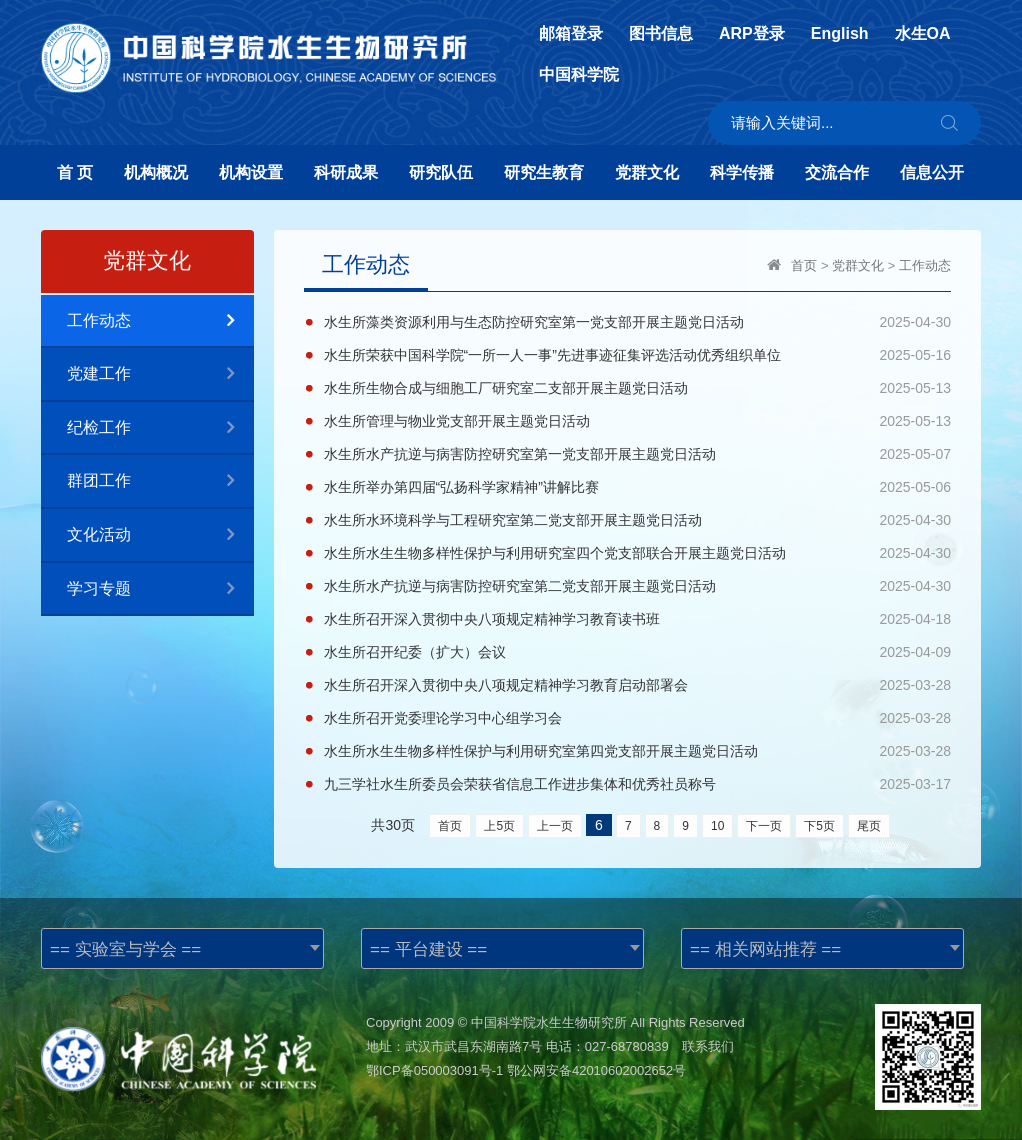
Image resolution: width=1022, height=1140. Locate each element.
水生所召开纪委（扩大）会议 (415, 652)
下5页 (819, 826)
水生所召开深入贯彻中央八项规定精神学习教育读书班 (492, 619)
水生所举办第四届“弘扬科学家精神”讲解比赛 (461, 487)
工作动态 (160, 321)
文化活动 (160, 535)
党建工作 (160, 374)
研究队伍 (441, 172)
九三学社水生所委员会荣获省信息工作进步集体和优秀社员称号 (520, 784)
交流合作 (837, 172)
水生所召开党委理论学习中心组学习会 (443, 718)
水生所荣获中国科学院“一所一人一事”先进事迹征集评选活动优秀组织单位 (552, 355)
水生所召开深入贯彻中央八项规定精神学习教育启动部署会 (506, 685)
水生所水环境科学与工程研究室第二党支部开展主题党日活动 (513, 520)
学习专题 (160, 589)
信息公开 (932, 172)
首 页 (75, 172)
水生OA (923, 34)
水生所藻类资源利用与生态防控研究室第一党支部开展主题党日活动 (534, 322)
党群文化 (647, 172)
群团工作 (160, 481)
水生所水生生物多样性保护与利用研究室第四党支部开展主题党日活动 (541, 751)
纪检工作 (160, 428)
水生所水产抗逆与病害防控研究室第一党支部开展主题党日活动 (520, 454)
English (840, 34)
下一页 (764, 826)
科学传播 (742, 172)
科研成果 (346, 172)
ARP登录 (752, 34)
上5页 (499, 826)
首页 (804, 265)
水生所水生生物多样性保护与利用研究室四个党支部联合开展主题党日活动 (555, 553)
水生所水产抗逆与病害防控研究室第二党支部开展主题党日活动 (520, 586)
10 (717, 826)
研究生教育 (544, 172)
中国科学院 (579, 75)
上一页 (555, 826)
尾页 (869, 826)
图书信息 (661, 34)
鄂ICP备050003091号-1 (434, 1070)
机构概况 (156, 172)
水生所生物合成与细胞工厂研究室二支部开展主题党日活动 (506, 388)
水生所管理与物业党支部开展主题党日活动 (457, 421)
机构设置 (251, 172)
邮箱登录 (571, 34)
